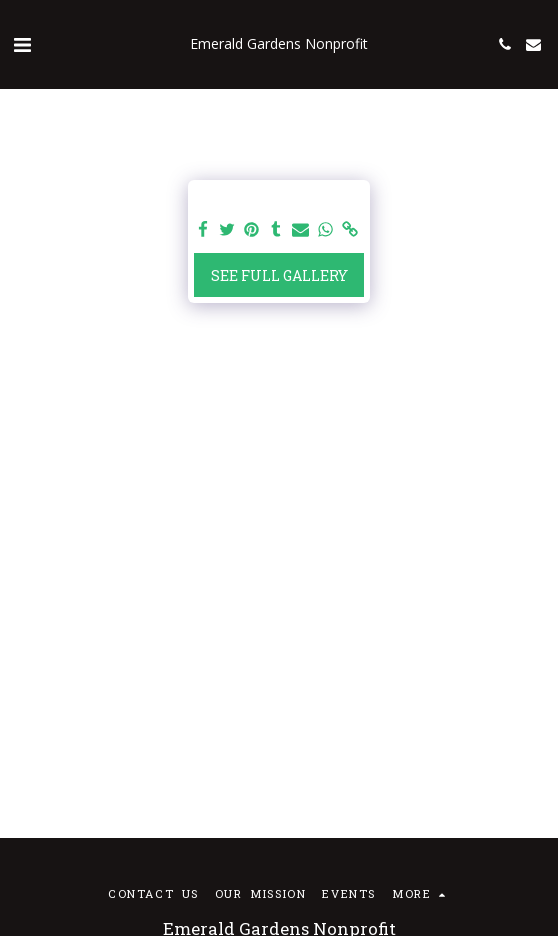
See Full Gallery (279, 275)
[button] (22, 44)
